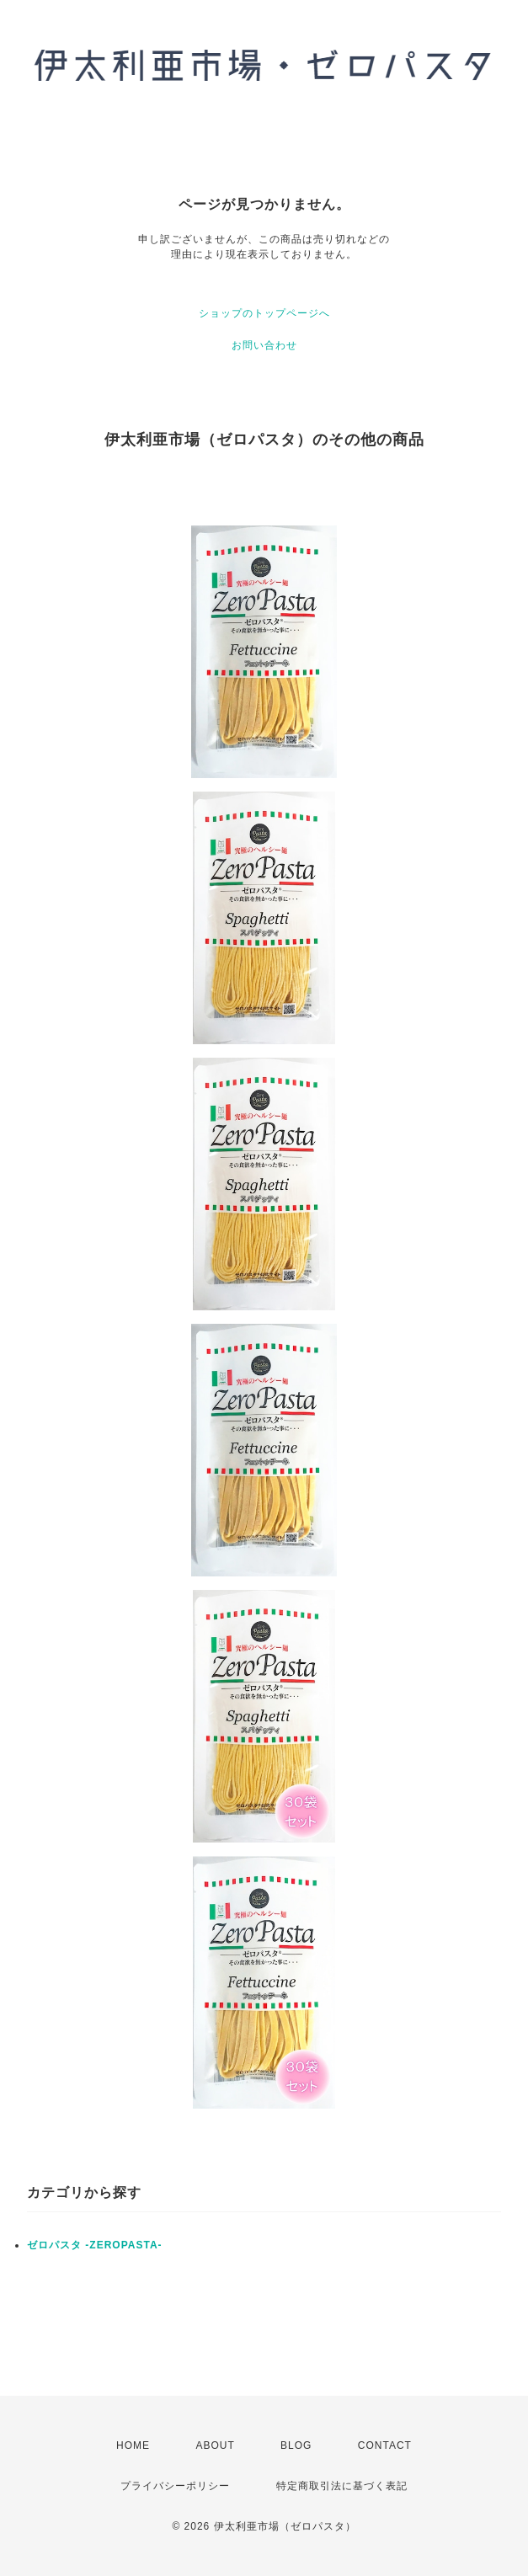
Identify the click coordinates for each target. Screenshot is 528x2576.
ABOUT (214, 2445)
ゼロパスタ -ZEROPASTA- (95, 2245)
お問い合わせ (264, 345)
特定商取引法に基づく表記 (342, 2486)
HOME (133, 2445)
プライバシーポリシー (175, 2486)
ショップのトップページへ (264, 313)
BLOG (296, 2445)
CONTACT (385, 2445)
